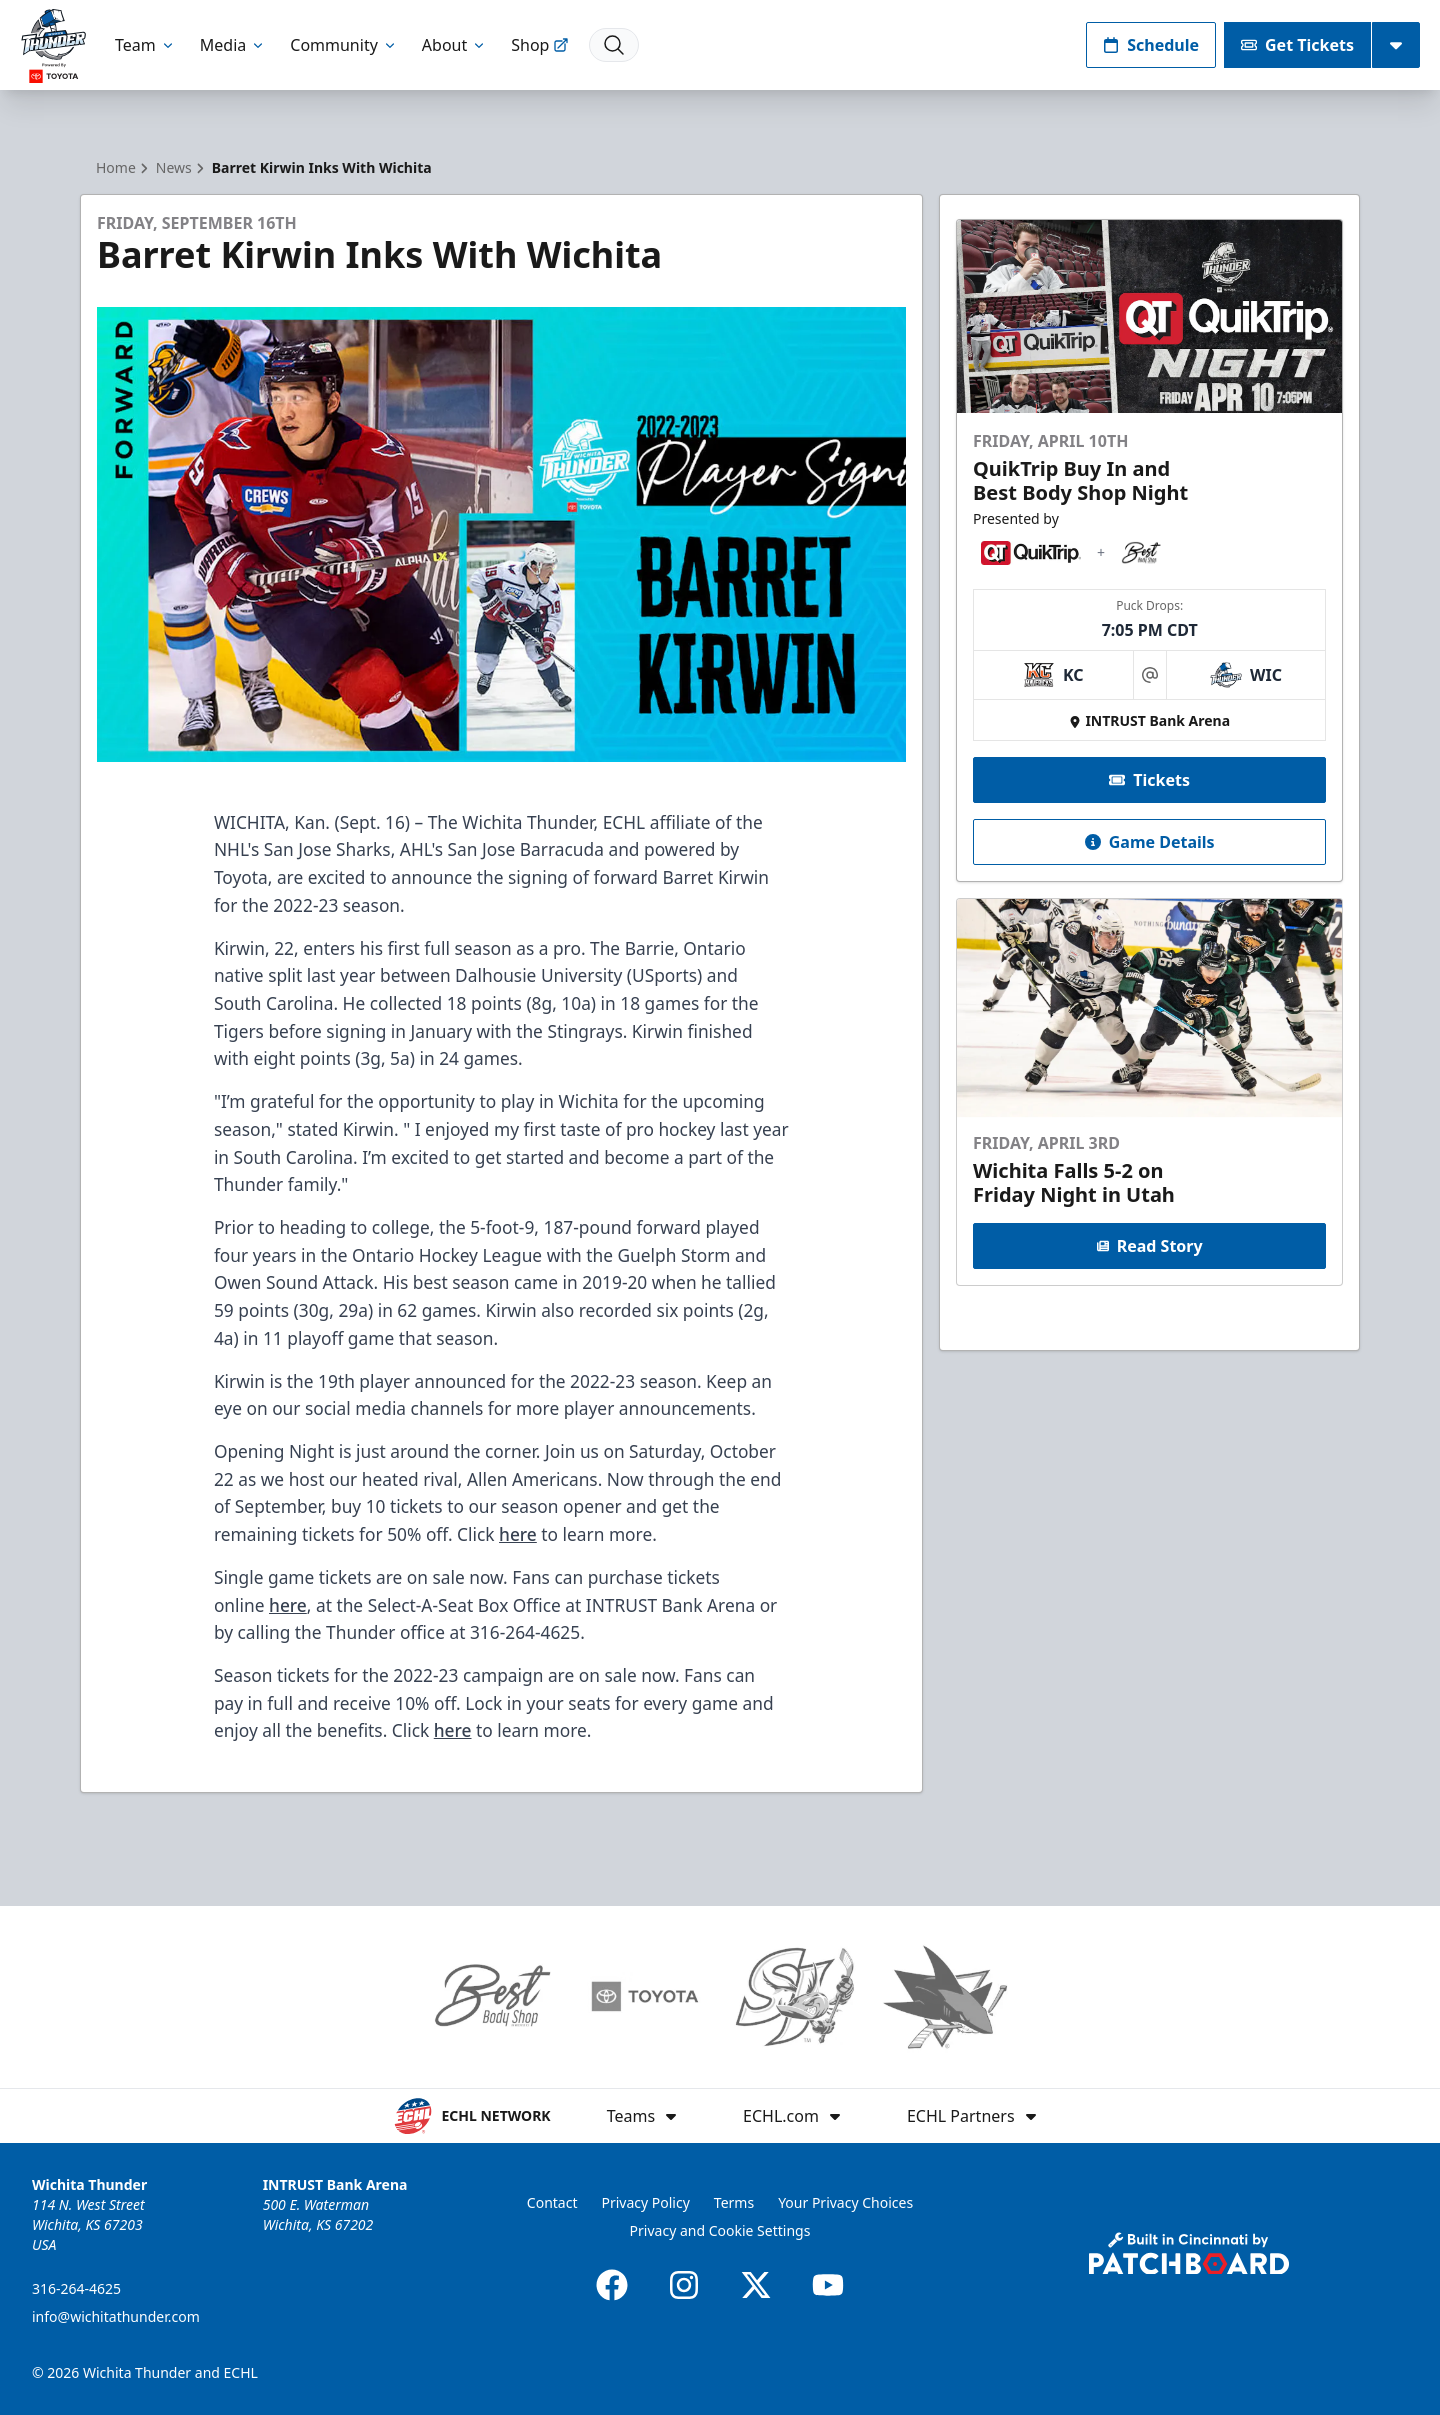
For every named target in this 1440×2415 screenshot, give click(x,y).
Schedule (1151, 45)
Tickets (1149, 780)
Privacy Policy (645, 2202)
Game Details (1149, 842)
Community (344, 45)
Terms (734, 2202)
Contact (552, 2202)
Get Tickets (1297, 45)
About (454, 45)
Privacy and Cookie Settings (720, 2230)
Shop (540, 45)
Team (145, 45)
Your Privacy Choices (845, 2202)
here (518, 1534)
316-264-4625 (76, 2288)
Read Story (1149, 1246)
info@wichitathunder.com (116, 2316)
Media (233, 45)
